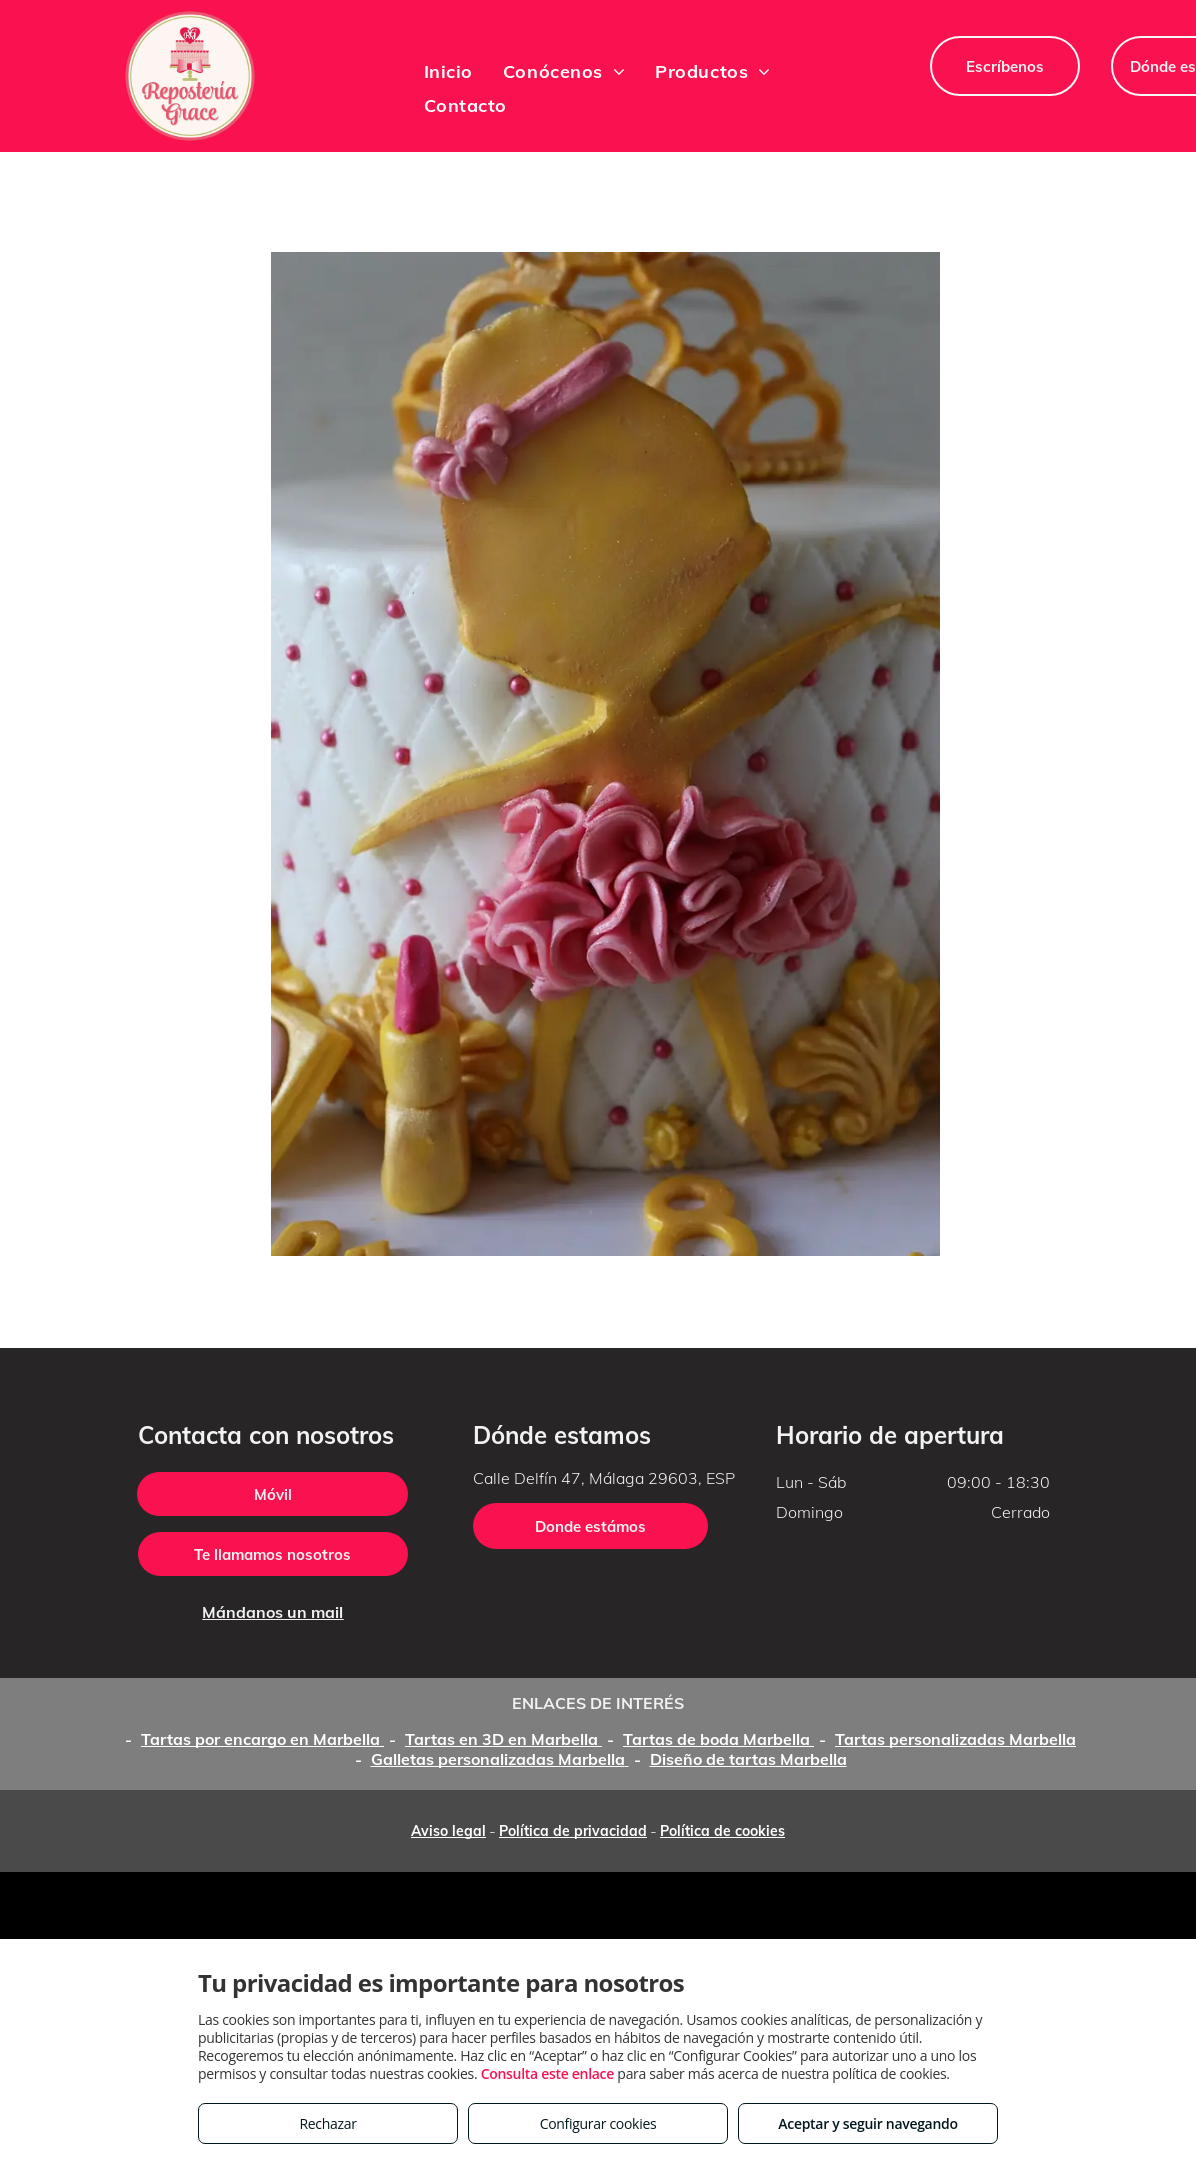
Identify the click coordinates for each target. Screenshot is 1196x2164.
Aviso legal (448, 1831)
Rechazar (327, 2123)
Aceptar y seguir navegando (867, 2123)
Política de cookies (722, 1831)
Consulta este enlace (547, 2073)
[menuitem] (448, 71)
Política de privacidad (573, 1831)
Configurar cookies (598, 2123)
